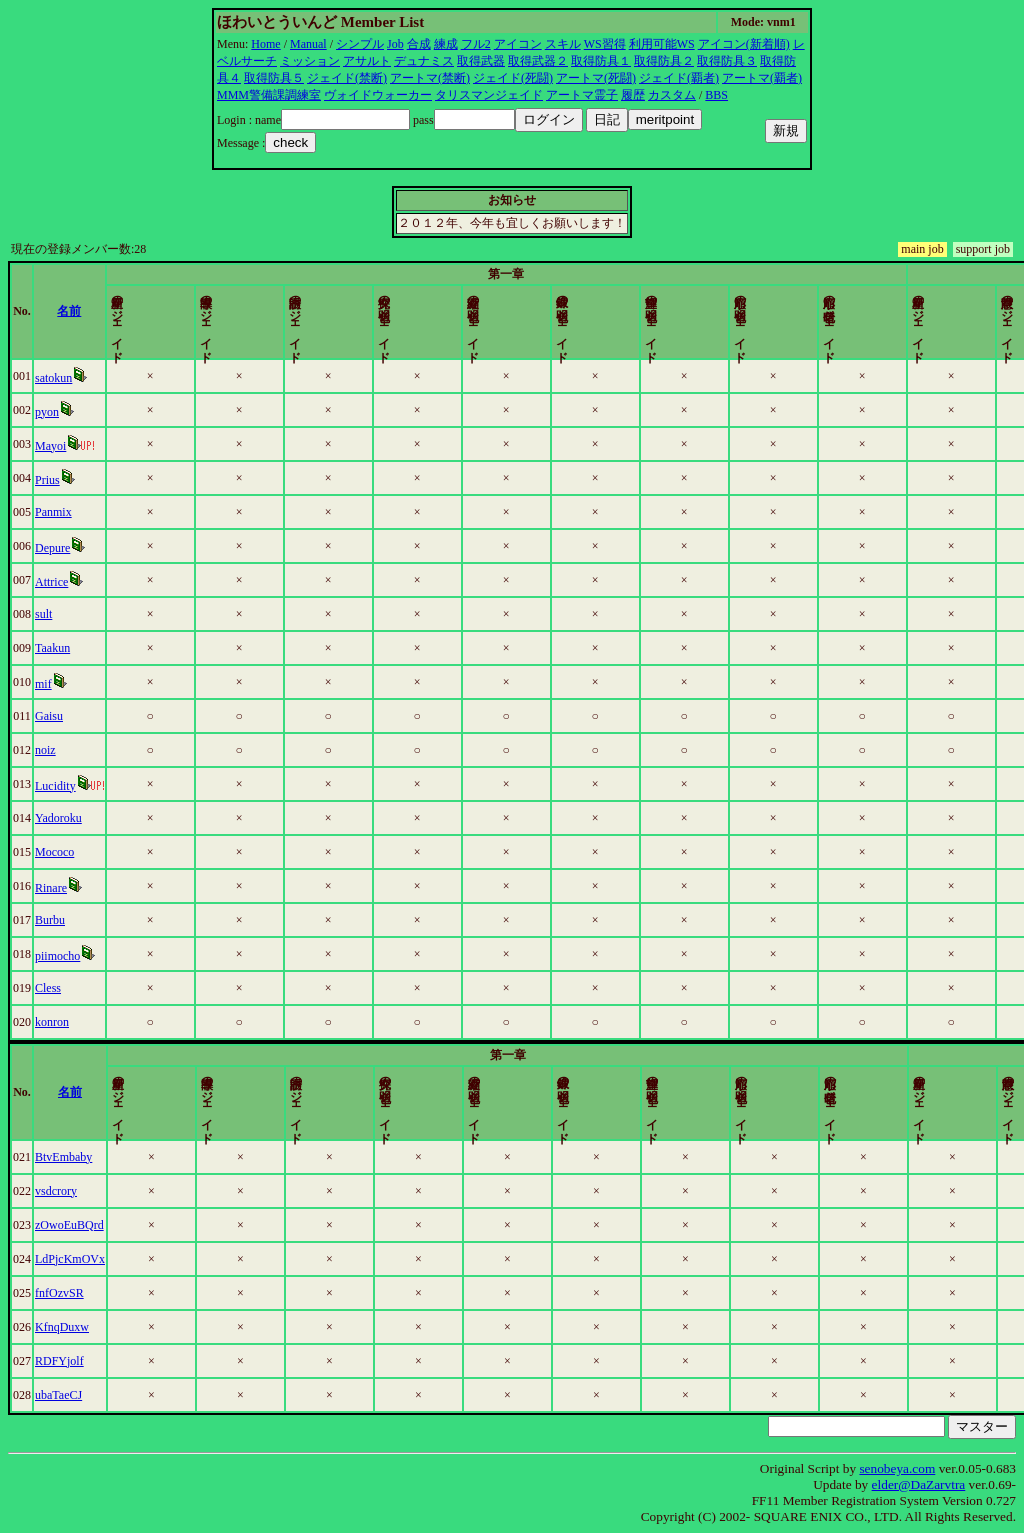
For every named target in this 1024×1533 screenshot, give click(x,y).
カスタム (672, 95)
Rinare (73, 888)
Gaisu (71, 716)
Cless (70, 988)
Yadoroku (80, 818)
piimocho (79, 956)
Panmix (75, 512)
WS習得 (605, 44)
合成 (419, 44)
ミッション (310, 61)
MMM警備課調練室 (269, 95)
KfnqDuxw (84, 1327)
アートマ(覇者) (762, 78)
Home (265, 44)
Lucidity (77, 786)
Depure (74, 548)
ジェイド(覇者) (679, 78)
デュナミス (424, 61)
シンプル (360, 44)
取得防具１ (601, 61)
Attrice (73, 582)
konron (74, 1022)
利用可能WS (662, 44)
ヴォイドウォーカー (378, 95)
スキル (563, 44)
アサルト (367, 61)
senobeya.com (897, 1468)
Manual (308, 44)
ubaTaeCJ (80, 1395)
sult (65, 614)
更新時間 (960, 311)
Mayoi (72, 446)
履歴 (633, 95)
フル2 (476, 44)
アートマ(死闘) (596, 78)
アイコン (518, 44)
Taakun (74, 648)
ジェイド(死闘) (513, 78)
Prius (69, 480)
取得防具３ (727, 61)
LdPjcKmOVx (92, 1259)
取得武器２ (538, 61)
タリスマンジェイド (489, 95)
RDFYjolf (81, 1361)
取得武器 (481, 61)
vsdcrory (78, 1191)
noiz (67, 750)
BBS (716, 95)
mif (65, 684)
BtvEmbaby (85, 1157)
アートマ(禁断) (430, 78)
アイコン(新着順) (744, 44)
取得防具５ (274, 78)
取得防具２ (664, 61)
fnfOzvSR (81, 1293)
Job (395, 44)
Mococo (76, 852)
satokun (75, 378)
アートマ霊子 (582, 95)
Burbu (72, 920)
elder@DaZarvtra (919, 1484)
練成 (446, 44)
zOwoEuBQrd (91, 1225)
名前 (160, 311)
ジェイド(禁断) (347, 78)
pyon (69, 412)
